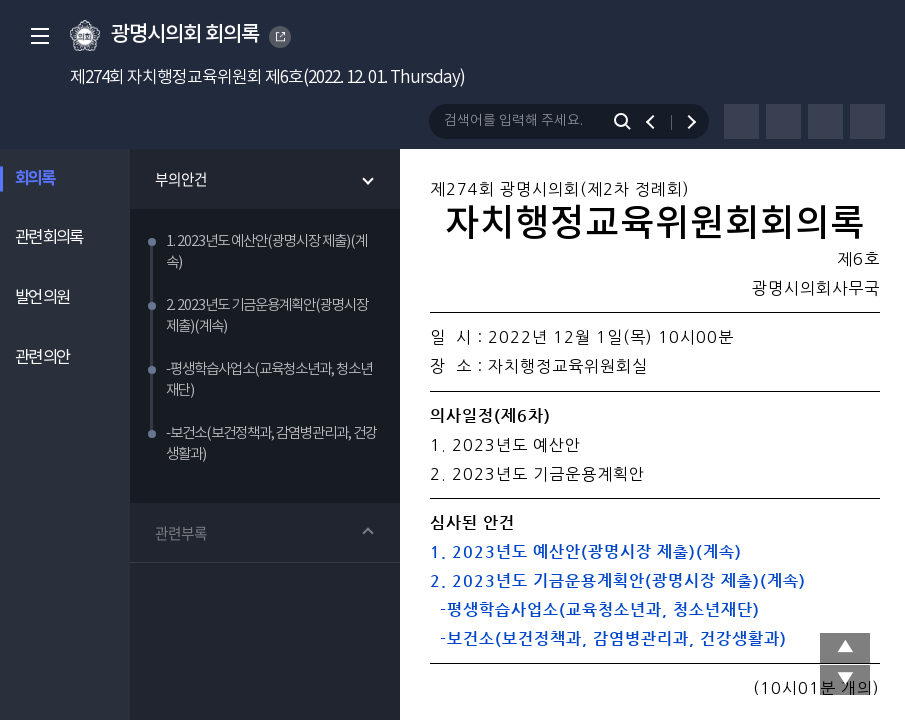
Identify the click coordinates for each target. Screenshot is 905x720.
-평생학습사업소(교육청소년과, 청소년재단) (595, 609)
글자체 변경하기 (783, 121)
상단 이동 (845, 648)
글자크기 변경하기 (825, 121)
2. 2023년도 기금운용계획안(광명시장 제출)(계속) (618, 580)
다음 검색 (682, 121)
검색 (626, 121)
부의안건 (183, 179)
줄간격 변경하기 (867, 121)
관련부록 (183, 537)
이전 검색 (659, 121)
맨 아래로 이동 (845, 680)
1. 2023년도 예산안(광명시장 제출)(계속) (586, 551)
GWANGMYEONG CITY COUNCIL (281, 37)
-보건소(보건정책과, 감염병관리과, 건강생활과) (608, 638)
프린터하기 (741, 121)
